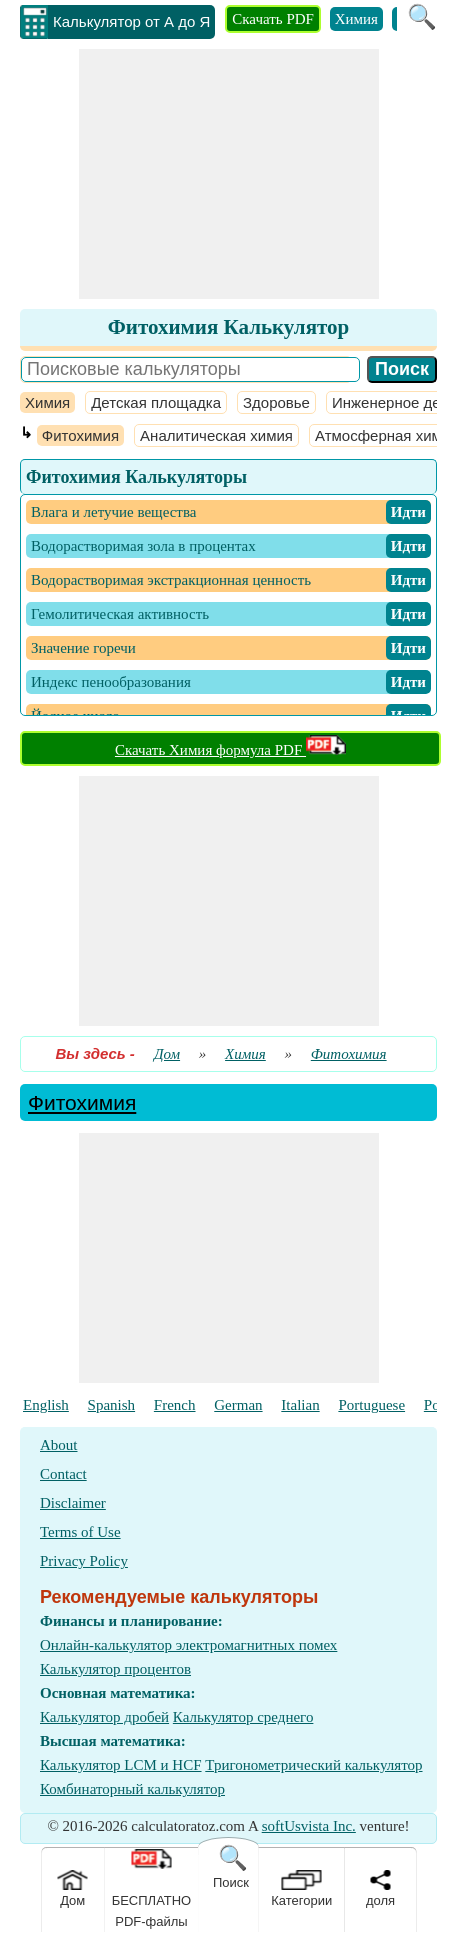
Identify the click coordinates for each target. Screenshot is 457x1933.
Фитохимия (80, 435)
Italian (300, 1405)
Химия (356, 19)
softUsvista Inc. (309, 1826)
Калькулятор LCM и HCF (121, 1765)
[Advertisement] (229, 174)
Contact (63, 1474)
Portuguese (371, 1405)
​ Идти (408, 512)
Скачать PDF (273, 19)
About (59, 1445)
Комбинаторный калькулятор (132, 1789)
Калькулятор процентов (115, 1669)
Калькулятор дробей (104, 1717)
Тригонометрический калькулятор (313, 1765)
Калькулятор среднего (243, 1717)
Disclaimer (73, 1503)
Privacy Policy (84, 1561)
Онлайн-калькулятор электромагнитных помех (188, 1645)
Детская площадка (156, 402)
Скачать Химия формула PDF (230, 750)
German (238, 1405)
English (46, 1405)
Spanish (112, 1405)
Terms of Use (80, 1532)
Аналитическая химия (216, 435)
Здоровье (276, 402)
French (175, 1405)
